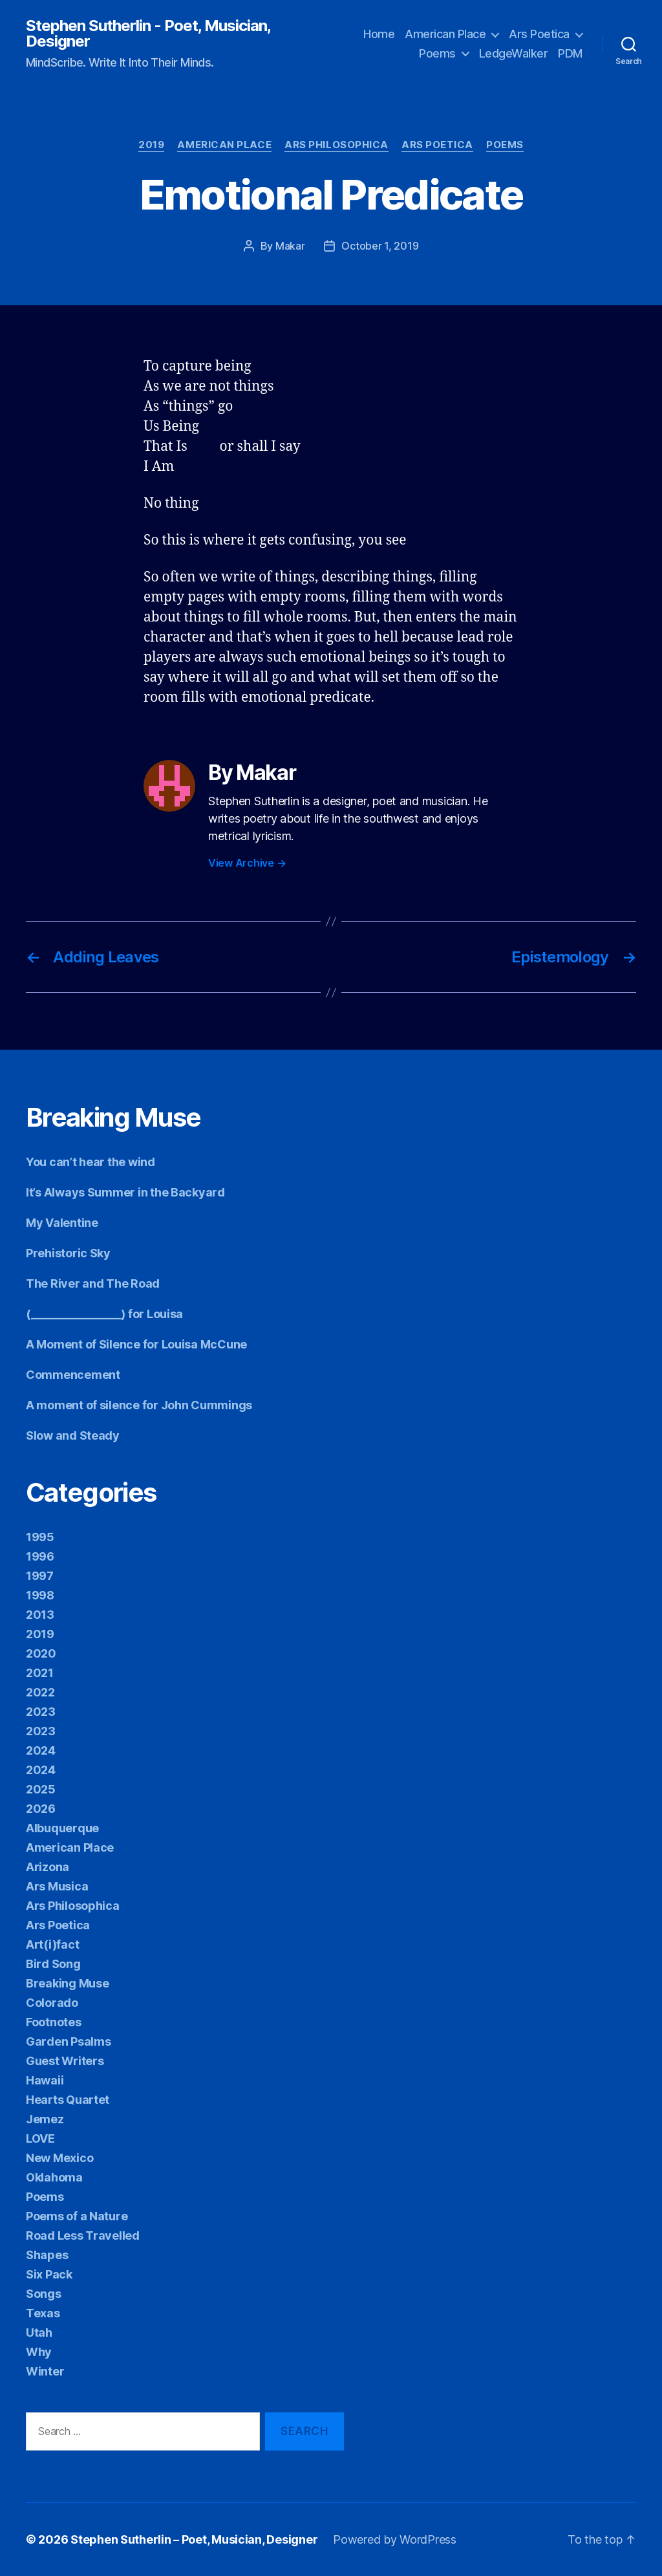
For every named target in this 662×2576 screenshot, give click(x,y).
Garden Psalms (68, 2041)
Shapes (47, 2255)
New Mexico (59, 2158)
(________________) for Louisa (104, 1314)
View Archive (247, 862)
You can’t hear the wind (90, 1162)
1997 (40, 1576)
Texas (43, 2313)
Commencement (73, 1374)
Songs (43, 2293)
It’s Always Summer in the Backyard (125, 1192)
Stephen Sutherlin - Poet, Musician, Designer (148, 33)
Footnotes (53, 2022)
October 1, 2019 (379, 245)
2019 (151, 145)
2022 (40, 1692)
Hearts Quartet (67, 2099)
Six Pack (49, 2274)
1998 (40, 1595)
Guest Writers (65, 2061)
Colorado (52, 2002)
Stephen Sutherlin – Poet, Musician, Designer (193, 2539)
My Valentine (62, 1222)
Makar (290, 245)
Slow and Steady (73, 1435)
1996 (40, 1556)
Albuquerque (62, 1828)
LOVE (40, 2138)
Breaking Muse (67, 1983)
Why (39, 2352)
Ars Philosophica (336, 145)
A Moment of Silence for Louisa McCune (136, 1344)
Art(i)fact (52, 1944)
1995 (40, 1537)
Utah (39, 2332)
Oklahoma (54, 2177)
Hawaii (44, 2080)
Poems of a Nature (76, 2216)
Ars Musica (57, 1886)
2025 (41, 1789)
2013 (40, 1614)
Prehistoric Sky (68, 1253)
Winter (45, 2371)
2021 (40, 1673)
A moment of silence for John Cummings (139, 1405)
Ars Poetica (539, 34)
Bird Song (53, 1964)
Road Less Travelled (83, 2235)
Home (378, 34)
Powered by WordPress (394, 2539)
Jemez (45, 2119)
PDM (570, 53)
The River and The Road (93, 1283)
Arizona (47, 1867)
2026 (41, 1808)
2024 (41, 1750)
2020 (41, 1653)
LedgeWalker (513, 53)
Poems (437, 53)
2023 (41, 1711)
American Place (445, 34)
